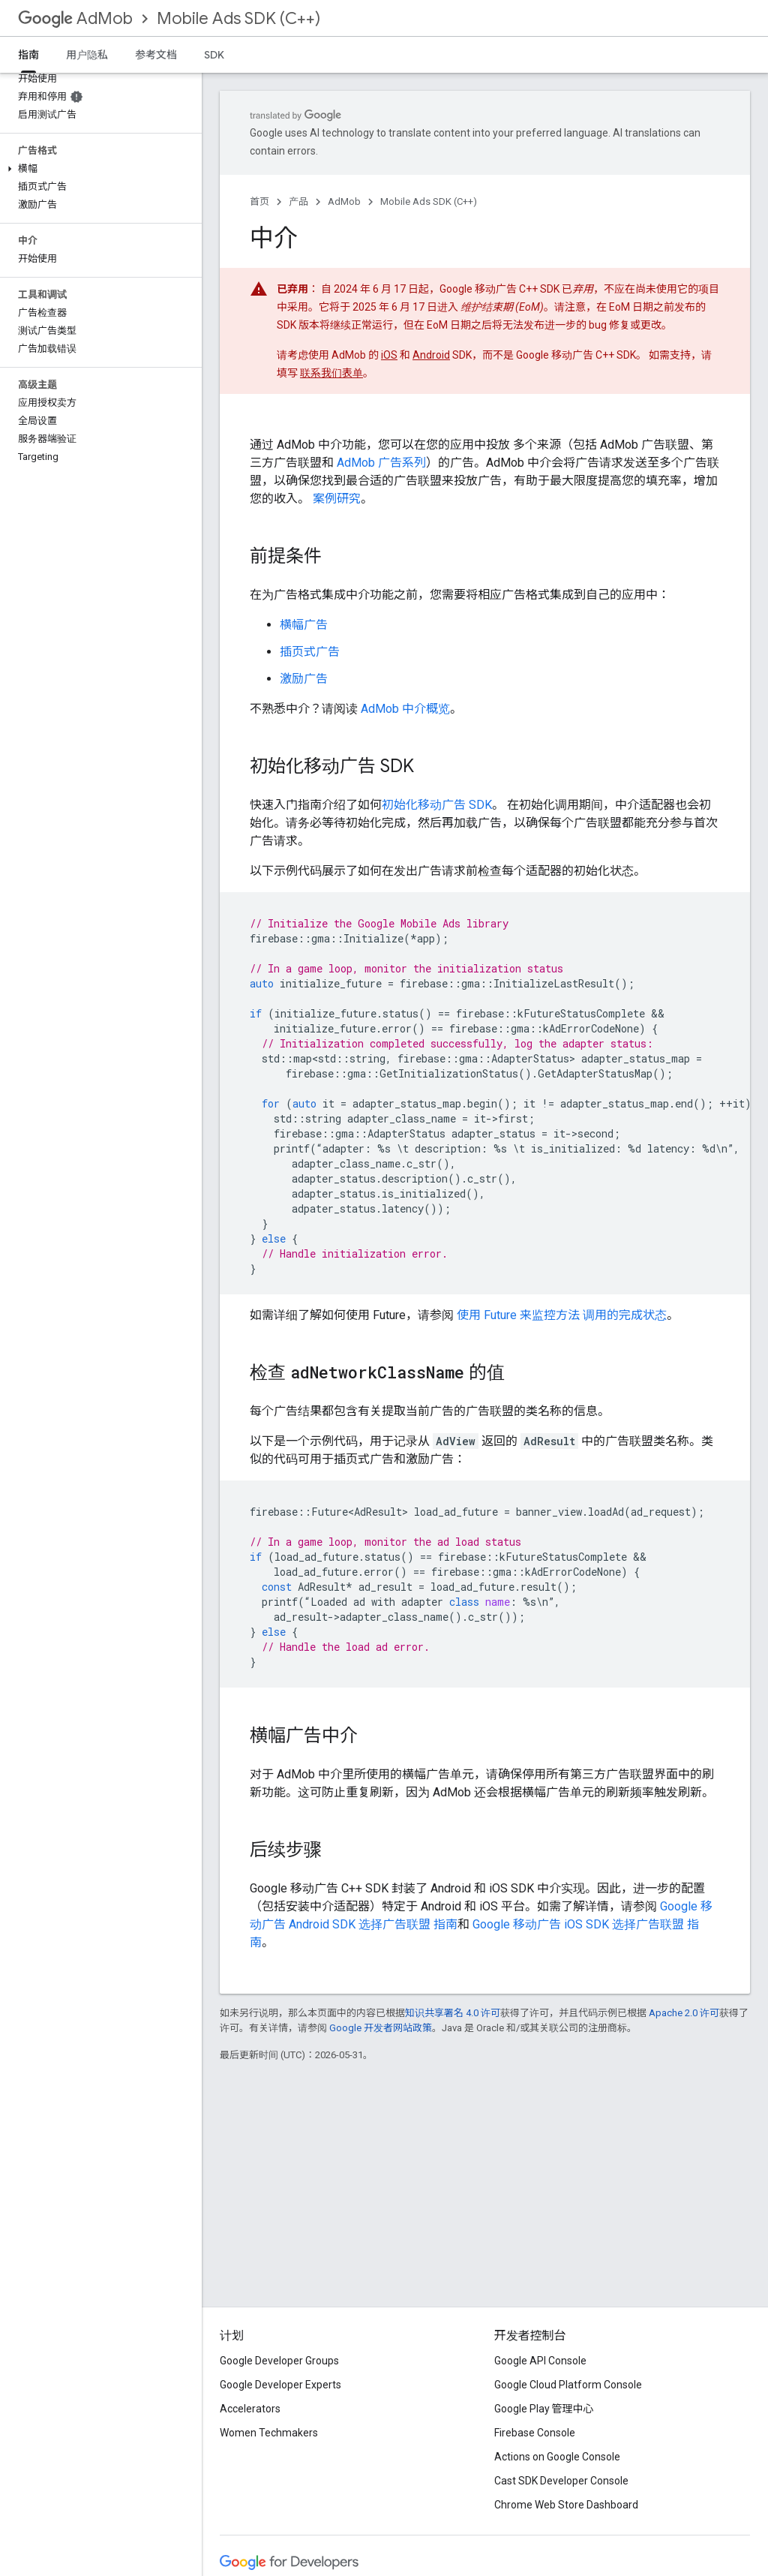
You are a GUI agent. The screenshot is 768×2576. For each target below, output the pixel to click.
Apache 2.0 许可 (684, 2012)
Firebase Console (534, 2433)
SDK (214, 55)
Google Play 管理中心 (544, 2409)
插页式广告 (310, 652)
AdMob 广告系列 (381, 462)
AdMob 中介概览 (405, 709)
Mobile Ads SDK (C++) (238, 18)
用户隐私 (87, 55)
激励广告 (304, 679)
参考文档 (156, 55)
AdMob (75, 18)
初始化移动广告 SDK (437, 805)
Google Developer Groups (279, 2361)
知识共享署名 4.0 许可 (452, 2012)
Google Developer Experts (280, 2385)
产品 (298, 201)
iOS (389, 355)
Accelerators (250, 2409)
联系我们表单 (331, 373)
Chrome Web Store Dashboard (566, 2505)
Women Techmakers (269, 2433)
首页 (259, 201)
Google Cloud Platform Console (568, 2385)
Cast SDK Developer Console (561, 2481)
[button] (98, 169)
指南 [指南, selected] (28, 55)
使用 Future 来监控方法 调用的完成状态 (562, 1315)
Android (431, 355)
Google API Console (540, 2361)
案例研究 (337, 498)
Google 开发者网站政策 (380, 2027)
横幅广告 (304, 625)
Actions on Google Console (557, 2457)
